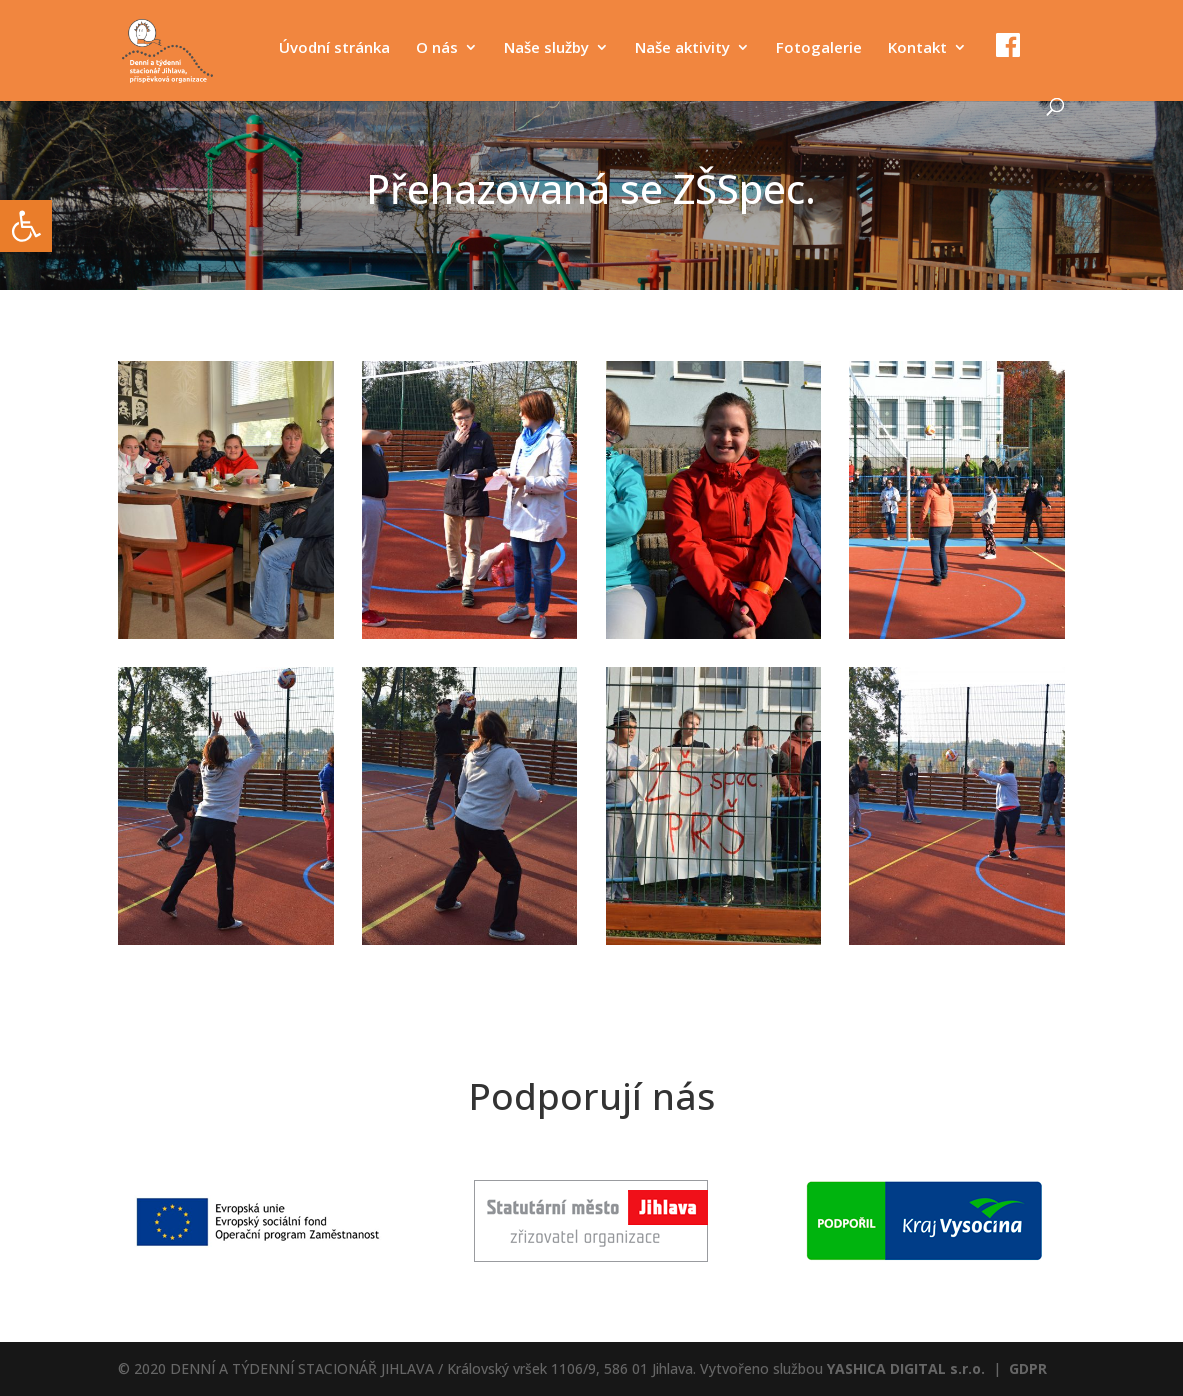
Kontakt (917, 48)
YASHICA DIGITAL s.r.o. (906, 1368)
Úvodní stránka (334, 48)
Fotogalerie (819, 48)
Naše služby (546, 48)
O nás (437, 48)
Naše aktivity (682, 48)
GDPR (1028, 1368)
